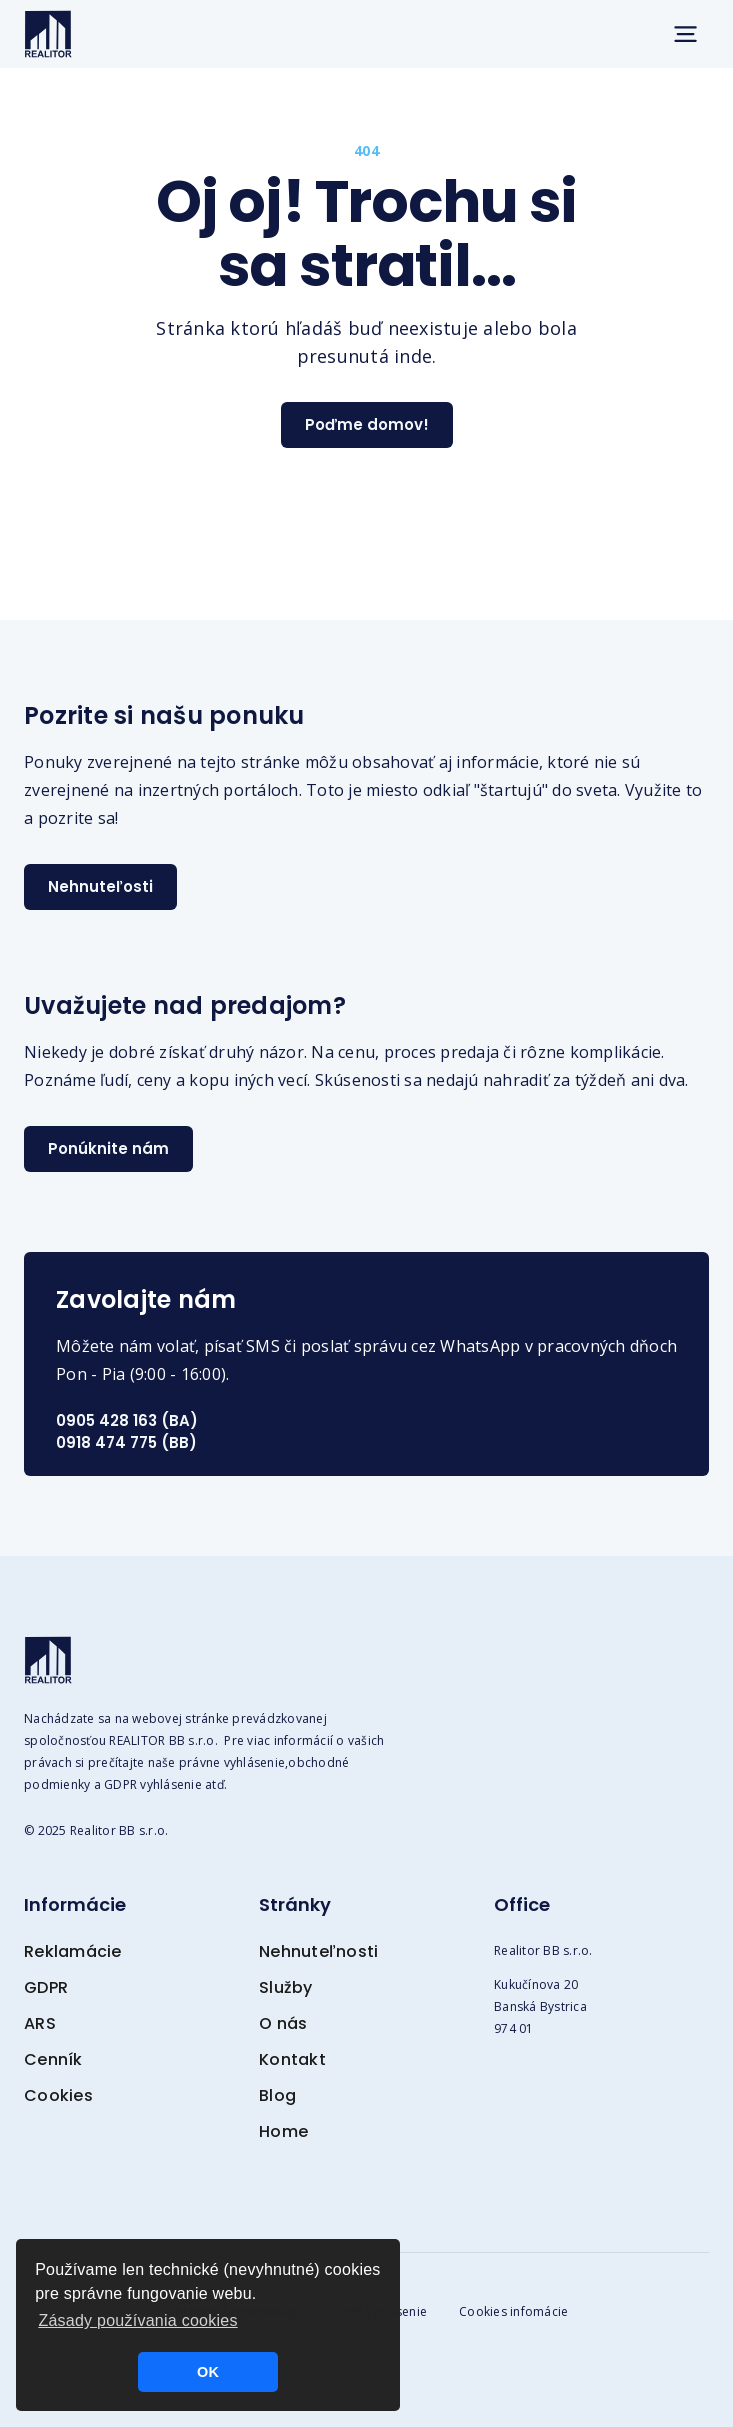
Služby (286, 1987)
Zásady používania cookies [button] (137, 2320)
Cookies (58, 2095)
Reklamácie (73, 1951)
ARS (40, 2023)
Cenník (53, 2059)
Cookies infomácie (513, 2311)
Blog (277, 2095)
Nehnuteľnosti (318, 1951)
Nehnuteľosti (100, 886)
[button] (685, 34)
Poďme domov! (367, 424)
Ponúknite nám (108, 1148)
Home (283, 2131)
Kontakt (292, 2059)
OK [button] (208, 2372)
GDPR (46, 1987)
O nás (283, 2023)
